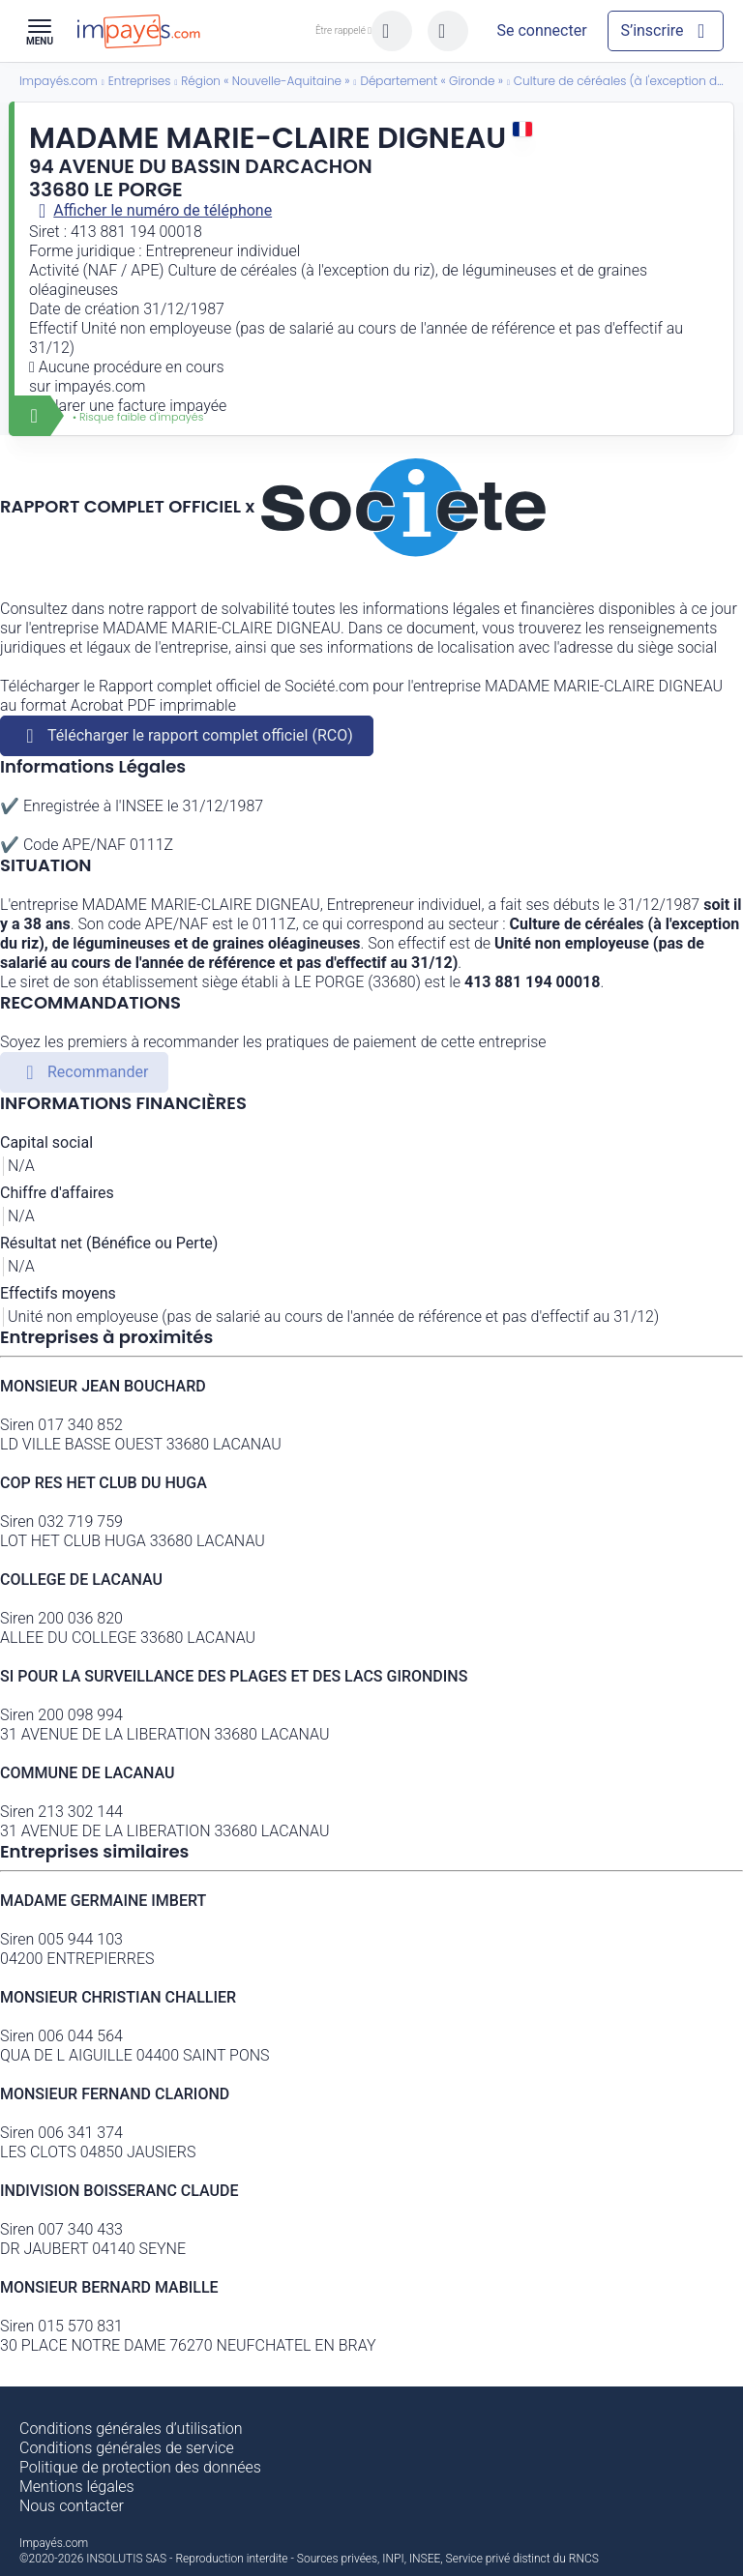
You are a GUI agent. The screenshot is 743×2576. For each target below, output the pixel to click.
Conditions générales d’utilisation (131, 2428)
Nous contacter (71, 2506)
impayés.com (99, 386)
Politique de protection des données (140, 2467)
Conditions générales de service (126, 2448)
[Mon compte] (542, 31)
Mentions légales (76, 2486)
